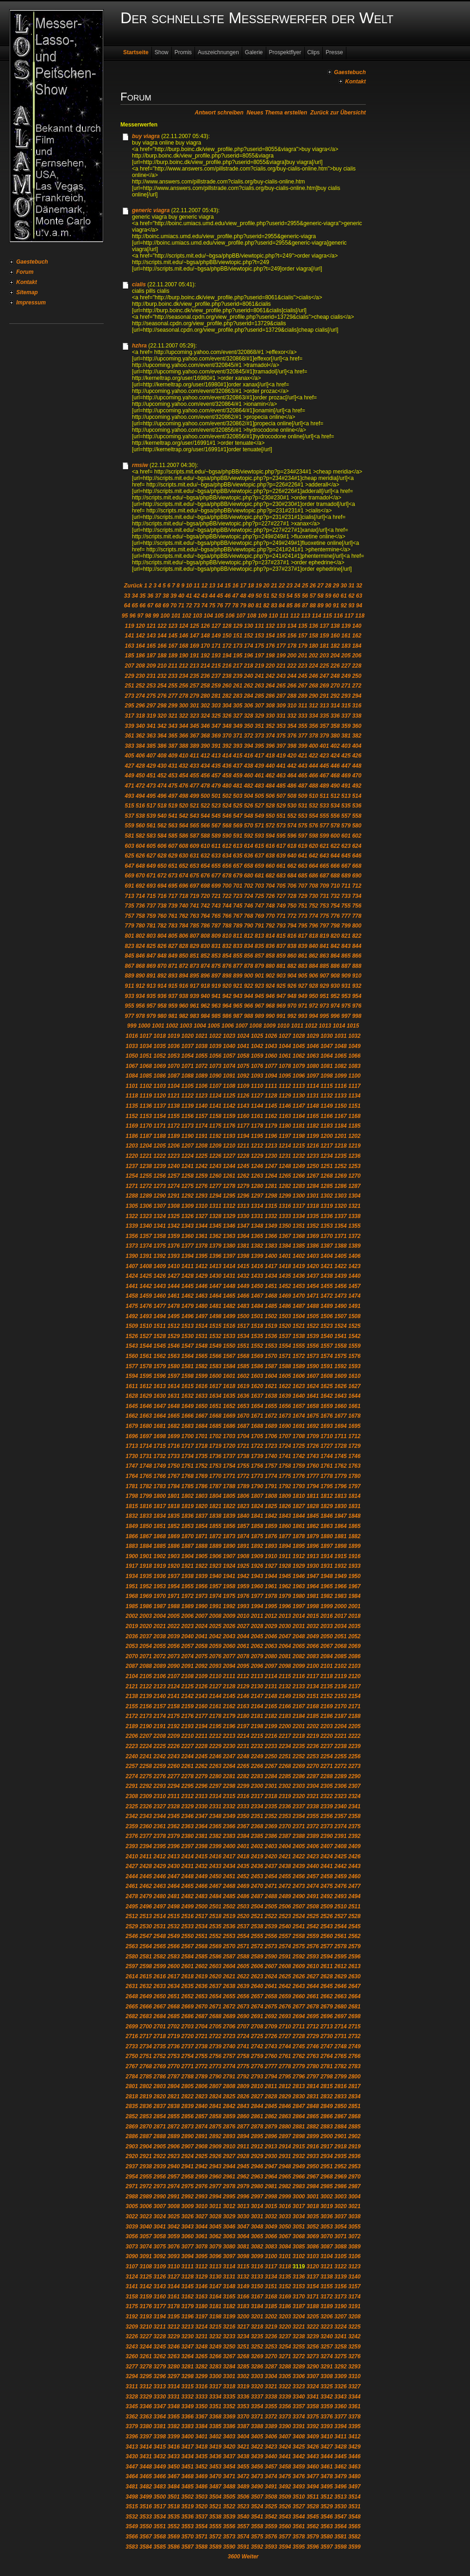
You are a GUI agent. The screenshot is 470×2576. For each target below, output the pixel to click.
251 (129, 685)
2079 (257, 1656)
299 (172, 705)
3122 (340, 2266)
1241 (187, 1166)
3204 (299, 2316)
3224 (340, 2326)
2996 (243, 2196)
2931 (285, 2156)
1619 (243, 1386)
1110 (257, 1086)
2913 (271, 2146)
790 (248, 925)
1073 (215, 1066)
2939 (159, 2166)
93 (351, 605)
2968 (326, 2176)
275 (151, 696)
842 (335, 946)
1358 (159, 1236)
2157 (159, 1706)
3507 (257, 2497)
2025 (215, 1626)
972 (313, 1006)
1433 (257, 1276)
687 (324, 875)
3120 (313, 2266)
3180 (201, 2306)
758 (140, 916)
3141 (131, 2286)
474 (162, 786)
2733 (131, 2046)
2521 (257, 1916)
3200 (243, 2316)
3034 (299, 2216)
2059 (215, 1646)
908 (335, 975)
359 (346, 726)
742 (205, 906)
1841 (257, 1516)
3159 (145, 2296)
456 (205, 775)
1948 (326, 1576)
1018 (159, 1036)
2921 (145, 2156)
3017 (299, 2206)
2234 (285, 1746)
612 (227, 846)
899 (237, 975)
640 (291, 855)
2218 (299, 1736)
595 (281, 836)
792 (270, 925)
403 (346, 746)
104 (208, 615)
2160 (201, 1706)
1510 (145, 1326)
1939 (201, 1576)
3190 (340, 2306)
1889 (215, 1546)
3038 (354, 2216)
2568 (201, 1946)
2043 (229, 1636)
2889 (173, 2136)
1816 (145, 1506)
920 (227, 986)
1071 (187, 1066)
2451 (229, 1876)
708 (313, 886)
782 (162, 925)
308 (270, 705)
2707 (243, 2026)
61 (343, 596)
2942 (201, 2166)
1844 (299, 1516)
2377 (145, 1836)
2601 (187, 1966)
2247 (229, 1756)
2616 (159, 1976)
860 (291, 956)
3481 (131, 2486)
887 (346, 966)
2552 (215, 1936)
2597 (131, 1966)
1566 (215, 1356)
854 (227, 956)
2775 (243, 2066)
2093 (215, 1666)
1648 (173, 1406)
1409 (159, 1266)
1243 (215, 1166)
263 (259, 685)
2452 (243, 1876)
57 (313, 596)
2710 (285, 2026)
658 (248, 866)
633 (216, 855)
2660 (299, 1996)
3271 (285, 2356)
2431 (187, 1866)
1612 (145, 1386)
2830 (299, 2096)
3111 (187, 2266)
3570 (187, 2536)
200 (291, 655)
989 (259, 1016)
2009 (229, 1616)
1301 (313, 1196)
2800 (354, 2076)
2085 (340, 1656)
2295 (187, 1786)
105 (219, 615)
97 (140, 615)
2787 (173, 2076)
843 (346, 946)
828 (183, 946)
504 (248, 796)
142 (140, 635)
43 (204, 596)
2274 (131, 1776)
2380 (187, 1836)
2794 (271, 2076)
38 (166, 596)
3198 (215, 2316)
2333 (243, 1806)
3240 (326, 2336)
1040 (229, 1046)
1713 (131, 1446)
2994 (215, 2196)
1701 (201, 1436)
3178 (173, 2306)
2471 (271, 1886)
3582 (354, 2536)
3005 (131, 2206)
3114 (229, 2266)
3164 (215, 2296)
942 (227, 996)
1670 (243, 1416)
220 (270, 666)
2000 (340, 1606)
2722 (215, 2036)
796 (313, 925)
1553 (271, 1346)
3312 (145, 2386)
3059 (173, 2236)
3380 (145, 2426)
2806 (201, 2086)
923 (259, 986)
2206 (131, 1736)
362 (140, 735)
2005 (173, 1616)
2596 (354, 1956)
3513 (340, 2497)
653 (194, 866)
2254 (326, 1756)
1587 (271, 1366)
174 (248, 646)
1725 (299, 1446)
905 (302, 975)
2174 (159, 1716)
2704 (201, 2026)
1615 (187, 1386)
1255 (145, 1176)
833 (237, 946)
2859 (229, 2116)
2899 (313, 2136)
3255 (299, 2346)
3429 (354, 2446)
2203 (326, 1726)
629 (172, 855)
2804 (173, 2086)
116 (338, 615)
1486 (285, 1306)
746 (248, 906)
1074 (229, 1066)
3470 (215, 2476)
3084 (285, 2246)
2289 (340, 1776)
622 (335, 846)
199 (281, 655)
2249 (257, 1756)
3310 (354, 2376)
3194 (159, 2316)
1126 (243, 1095)
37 (158, 596)
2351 (257, 1816)
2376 (131, 1836)
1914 (326, 1556)
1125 (229, 1095)
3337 (257, 2396)
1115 (326, 1086)
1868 (159, 1536)
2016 (326, 1616)
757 (129, 916)
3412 (354, 2436)
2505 (271, 1906)
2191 (159, 1726)
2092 (201, 1666)
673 (172, 875)
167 (172, 646)
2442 (340, 1866)
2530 (145, 1926)
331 (281, 716)
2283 (257, 1776)
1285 (326, 1186)
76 (220, 605)
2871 (159, 2126)
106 (230, 615)
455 (194, 775)
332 (291, 716)
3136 (299, 2276)
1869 (173, 1536)
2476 (340, 1886)
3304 (271, 2376)
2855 (173, 2116)
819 (324, 936)
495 (151, 796)
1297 (257, 1196)
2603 (215, 1966)
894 (183, 975)
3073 (131, 2246)
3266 (215, 2356)
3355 (271, 2406)
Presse (334, 52)
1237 (131, 1166)
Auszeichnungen (218, 52)
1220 (131, 1156)
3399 (173, 2436)
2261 (187, 1766)
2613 (354, 1966)
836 (270, 946)
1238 (145, 1166)
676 (205, 875)
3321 (271, 2386)
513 (346, 796)
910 (356, 975)
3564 (340, 2526)
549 (259, 816)
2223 (131, 1746)
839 (302, 946)
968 (270, 1006)
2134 (313, 1686)
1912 (299, 1556)
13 (212, 585)
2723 (229, 2036)
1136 (145, 1106)
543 (194, 816)
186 (140, 655)
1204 (145, 1146)
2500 (201, 1906)
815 (281, 936)
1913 (313, 1556)
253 (151, 685)
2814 (313, 2086)
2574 (285, 1946)
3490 (257, 2486)
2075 (201, 1656)
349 (237, 726)
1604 (271, 1376)
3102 (299, 2256)
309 (281, 705)
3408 (299, 2436)
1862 (313, 1526)
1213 (271, 1146)
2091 (187, 1666)
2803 (159, 2086)
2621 (229, 1976)
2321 (313, 1796)
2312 (187, 1796)
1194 (243, 1136)
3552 (173, 2526)
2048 (299, 1636)
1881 (340, 1536)
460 (248, 775)
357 (324, 726)
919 (216, 986)
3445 (340, 2456)
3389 (271, 2426)
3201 (257, 2316)
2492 (326, 1896)
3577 (285, 2536)
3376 (326, 2416)
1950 (354, 1576)
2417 (229, 1856)
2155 (131, 1706)
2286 (299, 1776)
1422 (340, 1266)
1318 (313, 1206)
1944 (271, 1576)
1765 (145, 1476)
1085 (145, 1076)
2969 (340, 2176)
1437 (313, 1276)
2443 (354, 1866)
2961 (229, 2176)
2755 (201, 2056)
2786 (159, 2076)
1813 (340, 1496)
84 (282, 605)
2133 (299, 1686)
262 (248, 685)
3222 (313, 2326)
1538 (299, 1336)
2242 (159, 1756)
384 (140, 746)
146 (183, 635)
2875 (215, 2126)
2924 (187, 2156)
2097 (271, 1666)
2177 (201, 1716)
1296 (243, 1196)
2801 (131, 2086)
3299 (201, 2376)
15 (228, 585)
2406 (313, 1846)
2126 (201, 1686)
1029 (313, 1036)
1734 (187, 1456)
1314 (257, 1206)
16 (235, 585)
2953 (354, 2166)
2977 (215, 2186)
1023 (229, 1036)
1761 (326, 1466)
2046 (271, 1636)
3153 (299, 2286)
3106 (354, 2256)
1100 (354, 1076)
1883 (131, 1546)
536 (356, 805)
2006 (187, 1616)
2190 (145, 1726)
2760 (271, 2056)
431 (172, 766)
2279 (201, 1776)
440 (270, 766)
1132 (326, 1095)
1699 (173, 1436)
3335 (229, 2396)
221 (281, 666)
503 (237, 796)
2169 (326, 1706)
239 (237, 676)
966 (248, 1006)
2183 (285, 1716)
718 (183, 896)
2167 (299, 1706)
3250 (229, 2346)
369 (216, 735)
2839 (187, 2106)
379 (324, 735)
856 (248, 956)
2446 (159, 1876)
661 (281, 866)
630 (183, 855)
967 (259, 1006)
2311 (173, 1796)
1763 (354, 1466)
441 (281, 766)
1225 (201, 1156)
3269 (257, 2356)
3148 (229, 2286)
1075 (243, 1066)
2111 (229, 1676)
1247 (271, 1166)
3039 (131, 2226)
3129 (201, 2276)
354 (291, 726)
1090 (215, 1076)
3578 (299, 2536)
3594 (285, 2547)
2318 (271, 1796)
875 (216, 966)
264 (270, 685)
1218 (340, 1146)
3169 (285, 2296)
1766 (159, 1476)
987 (237, 1016)
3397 (145, 2436)
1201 (340, 1136)
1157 (201, 1116)
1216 (313, 1146)
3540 (243, 2516)
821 (346, 936)
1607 (313, 1376)
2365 (215, 1826)
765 (216, 916)
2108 (187, 1676)
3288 (285, 2366)
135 (302, 626)
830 (205, 946)
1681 (159, 1426)
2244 (187, 1756)
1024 (243, 1036)
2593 (313, 1956)
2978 (229, 2186)
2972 (145, 2186)
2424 (326, 1856)
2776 (257, 2066)
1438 (326, 1276)
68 (158, 605)
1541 (340, 1336)
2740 (229, 2046)
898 (227, 975)
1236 (354, 1156)
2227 (187, 1746)
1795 (326, 1486)
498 (183, 796)
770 (270, 916)
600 (335, 836)
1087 (173, 1076)
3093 (173, 2256)
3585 (159, 2547)
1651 (215, 1406)
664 (313, 866)
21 (274, 585)
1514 (201, 1326)
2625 (285, 1976)
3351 (215, 2406)
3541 (257, 2516)
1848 (354, 1516)
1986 (145, 1606)
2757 (229, 2056)
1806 (243, 1496)
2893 (229, 2136)
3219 (271, 2326)
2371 (299, 1826)
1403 (313, 1256)
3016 (285, 2206)
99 (156, 615)
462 (270, 775)
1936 (159, 1576)
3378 (354, 2416)
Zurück (133, 585)
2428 (145, 1866)
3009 (187, 2206)
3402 (215, 2436)
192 (205, 655)
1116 (340, 1086)
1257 (173, 1176)
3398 (159, 2436)
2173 (145, 1716)
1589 (299, 1366)
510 (313, 796)
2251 (285, 1756)
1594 (131, 1376)
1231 (285, 1156)
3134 (271, 2276)
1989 (187, 1606)
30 (343, 585)
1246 (257, 1166)
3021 (354, 2206)
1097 (313, 1076)
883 (302, 966)
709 (324, 886)
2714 (340, 2026)
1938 (187, 1576)
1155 (173, 1116)
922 (248, 986)
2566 (173, 1946)
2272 (340, 1766)
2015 (313, 1616)
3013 (243, 2206)
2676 (285, 2006)
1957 (215, 1586)
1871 (201, 1536)
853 (216, 956)
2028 (257, 1626)
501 (216, 796)
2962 (243, 2176)
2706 (229, 2026)
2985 (326, 2186)
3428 (340, 2446)
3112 (201, 2266)
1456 (340, 1286)
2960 (215, 2176)
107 (240, 615)
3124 (131, 2276)
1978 (271, 1596)
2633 (159, 1986)
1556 (313, 1346)
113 (305, 615)
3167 (257, 2296)
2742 (257, 2046)
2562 (354, 1936)
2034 (340, 1626)
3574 (243, 2536)
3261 (145, 2356)
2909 (215, 2146)
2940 (173, 2166)
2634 (173, 1986)
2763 (313, 2056)
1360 (187, 1236)
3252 (257, 2346)
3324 (313, 2386)
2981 (271, 2186)
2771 (187, 2066)
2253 (313, 1756)
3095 (201, 2256)
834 (248, 946)
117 (349, 615)
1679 (131, 1426)
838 (291, 946)
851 (194, 956)
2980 (257, 2186)
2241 (145, 1756)
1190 (187, 1136)
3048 (257, 2226)
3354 (257, 2406)
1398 (243, 1256)
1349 (271, 1226)
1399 (257, 1256)
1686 (229, 1426)
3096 (215, 2256)
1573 (313, 1356)
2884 (340, 2126)
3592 (257, 2547)
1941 (229, 1576)
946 (270, 996)
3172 (326, 2296)
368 (205, 735)
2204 (340, 1726)
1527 (145, 1336)
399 (302, 746)
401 (324, 746)
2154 (354, 1696)
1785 (187, 1486)
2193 (187, 1726)
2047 (285, 1636)
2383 (229, 1836)
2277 (173, 1776)
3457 (271, 2466)
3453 (215, 2466)
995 (324, 1016)
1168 (354, 1116)
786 (205, 925)
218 (248, 666)
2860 (243, 2116)
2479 (145, 1896)
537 (129, 816)
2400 (229, 1846)
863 (324, 956)
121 (151, 626)
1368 (299, 1236)
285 (259, 696)
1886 (173, 1546)
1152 (131, 1116)
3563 (326, 2526)
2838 (173, 2106)
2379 (173, 1836)
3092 (159, 2256)
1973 (201, 1596)
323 (194, 716)
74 (204, 605)
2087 (131, 1666)
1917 (131, 1566)
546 (227, 816)
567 (216, 825)
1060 (271, 1056)
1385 (299, 1246)
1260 (215, 1176)
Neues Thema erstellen (277, 112)
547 (237, 816)
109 (262, 615)
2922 (159, 2156)
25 (305, 585)
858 (270, 956)
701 (237, 886)
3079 (215, 2246)
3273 (313, 2356)
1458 (131, 1296)
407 (151, 755)
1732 (159, 1456)
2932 (299, 2156)
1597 (173, 1376)
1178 (257, 1126)
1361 (201, 1236)
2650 (159, 1996)
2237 (326, 1746)
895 (194, 975)
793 (281, 925)
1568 (243, 1356)
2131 (271, 1686)
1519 (271, 1326)
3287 (271, 2366)
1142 (229, 1106)
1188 (159, 1136)
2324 (354, 1796)
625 (129, 855)
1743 (313, 1456)
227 (346, 666)
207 (129, 666)
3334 (215, 2396)
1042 (257, 1046)
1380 (229, 1246)
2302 (285, 1786)
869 (151, 966)
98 (148, 615)
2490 (299, 1896)
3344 (354, 2396)
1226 (215, 1156)
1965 (326, 1586)
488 (313, 786)
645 (346, 855)
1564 (187, 1356)
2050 (326, 1636)
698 (205, 886)
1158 (215, 1116)
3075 (159, 2246)
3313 (159, 2386)
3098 (243, 2256)
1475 (131, 1306)
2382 (215, 1836)
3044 (201, 2226)
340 (140, 726)
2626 (299, 1976)
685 (302, 875)
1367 (285, 1236)
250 (356, 676)
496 (162, 796)
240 (248, 676)
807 (194, 936)
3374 (299, 2416)
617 (281, 846)
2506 (285, 1906)
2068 (340, 1646)
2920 (131, 2156)
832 (227, 946)
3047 (243, 2226)
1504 (299, 1316)
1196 (271, 1136)
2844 (257, 2106)
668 (356, 866)
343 (172, 726)
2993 (201, 2196)
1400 (271, 1256)
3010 (201, 2206)
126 (205, 626)
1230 (271, 1156)
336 (335, 716)
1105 (187, 1086)
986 (227, 1016)
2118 (326, 1676)
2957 (173, 2176)
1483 (243, 1306)
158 (313, 635)
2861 (257, 2116)
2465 (187, 1886)
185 (129, 655)
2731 (340, 2036)
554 (313, 816)
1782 (145, 1486)
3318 (229, 2386)
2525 (313, 1916)
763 (194, 916)
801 (129, 936)
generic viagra (150, 210)
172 (227, 646)
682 (270, 875)
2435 (243, 1866)
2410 (131, 1856)
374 (270, 735)
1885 (159, 1546)
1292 (187, 1196)
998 (356, 1016)
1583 (215, 1366)
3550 (145, 2526)
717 (172, 896)
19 (259, 585)
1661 (354, 1406)
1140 (201, 1106)
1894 (285, 1546)
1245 (243, 1166)
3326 (340, 2386)
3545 (313, 2516)
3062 (215, 2236)
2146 (243, 1696)
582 (140, 836)
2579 (354, 1946)
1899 (354, 1546)
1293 (201, 1196)
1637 (257, 1396)
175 (259, 646)
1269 (340, 1176)
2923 (173, 2156)
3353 (243, 2406)
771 (281, 916)
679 (237, 875)
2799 (340, 2076)
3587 (187, 2547)
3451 (187, 2466)
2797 (313, 2076)
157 (302, 635)
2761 (285, 2056)
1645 (131, 1406)
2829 (285, 2096)
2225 (159, 1746)
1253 (354, 1166)
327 (237, 716)
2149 (285, 1696)
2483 (201, 1896)
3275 (340, 2356)
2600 (173, 1966)
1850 (145, 1526)
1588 (285, 1366)
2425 (340, 1856)
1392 (159, 1256)
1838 (215, 1516)
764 (205, 916)
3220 (285, 2326)
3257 (326, 2346)
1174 (201, 1126)
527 (259, 805)
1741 (285, 1456)
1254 (131, 1176)
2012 (271, 1616)
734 (356, 896)
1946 (299, 1576)
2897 (285, 2136)
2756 (215, 2056)
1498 (215, 1316)
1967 (354, 1586)
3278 (145, 2366)
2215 (257, 1736)
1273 (159, 1186)
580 (356, 825)
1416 (257, 1266)
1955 (187, 1586)
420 (291, 755)
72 (189, 605)
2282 (243, 1776)
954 (356, 996)
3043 (187, 2226)
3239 (313, 2336)
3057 (145, 2236)
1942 (243, 1576)
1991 (215, 1606)
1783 (159, 1486)
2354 (299, 1816)
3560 (285, 2526)
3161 (173, 2296)
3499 (145, 2497)
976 (356, 1006)
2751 (145, 2056)
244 (291, 676)
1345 (215, 1226)
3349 (187, 2406)
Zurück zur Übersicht (338, 112)
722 (227, 896)
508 (291, 796)
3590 (229, 2547)
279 (194, 696)
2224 (145, 1746)
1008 (255, 1026)
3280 (173, 2366)
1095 (285, 1076)
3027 (201, 2216)
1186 (131, 1136)
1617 (215, 1386)
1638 (271, 1396)
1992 (229, 1606)
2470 (257, 1886)
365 (172, 735)
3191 (354, 2306)
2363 (187, 1826)
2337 (299, 1806)
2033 (326, 1626)
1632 (187, 1396)
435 (216, 766)
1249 (299, 1166)
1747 (131, 1466)
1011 (297, 1026)
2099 (299, 1666)
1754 (229, 1466)
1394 (187, 1256)
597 (302, 836)
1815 (131, 1506)
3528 (313, 2506)
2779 (299, 2066)
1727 (326, 1446)
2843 (243, 2106)
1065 (340, 1056)
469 (346, 775)
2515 (173, 1916)
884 (313, 966)
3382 (173, 2426)
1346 (229, 1226)
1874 (243, 1536)
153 (259, 635)
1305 (131, 1206)
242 (270, 676)
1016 (131, 1036)
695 (172, 886)
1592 (340, 1366)
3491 (271, 2486)
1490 (340, 1306)
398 (291, 746)
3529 (326, 2506)
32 (359, 585)
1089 (201, 1076)
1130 (299, 1095)
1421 (326, 1266)
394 (248, 746)
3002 (326, 2196)
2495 (131, 1906)
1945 (285, 1576)
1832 (131, 1516)
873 (194, 966)
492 (356, 786)
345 (194, 726)
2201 (299, 1726)
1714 (145, 1446)
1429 (201, 1276)
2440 (313, 1866)
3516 (145, 2506)
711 (346, 886)
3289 (299, 2366)
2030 (285, 1626)
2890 (187, 2136)
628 (162, 855)
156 (291, 635)
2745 (299, 2046)
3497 (354, 2486)
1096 (299, 1076)
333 (302, 716)
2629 (340, 1976)
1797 (354, 1486)
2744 (285, 2046)
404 (356, 746)
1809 (285, 1496)
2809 (243, 2086)
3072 (354, 2236)
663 (302, 866)
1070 (173, 1066)
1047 (326, 1046)
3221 (299, 2326)
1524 (340, 1326)
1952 (145, 1586)
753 (324, 906)
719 (194, 896)
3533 (145, 2516)
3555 (215, 2526)
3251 (243, 2346)
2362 (173, 1826)
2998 (271, 2196)
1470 (299, 1296)
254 (162, 685)
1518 (257, 1326)
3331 (173, 2396)
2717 (145, 2036)
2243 (173, 1756)
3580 (326, 2536)
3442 (299, 2456)
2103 (354, 1666)
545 (216, 816)
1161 (257, 1116)
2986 (340, 2186)
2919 (354, 2146)
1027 (285, 1036)
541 (172, 816)
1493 (145, 1316)
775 (324, 916)
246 (313, 676)
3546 (326, 2516)
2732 (354, 2036)
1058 (243, 1056)
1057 (229, 1056)
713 (129, 896)
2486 (243, 1896)
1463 (201, 1296)
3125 (145, 2276)
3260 (131, 2356)
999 (132, 1026)
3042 (173, 2226)
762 (183, 916)
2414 (187, 1856)
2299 (243, 1786)
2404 (285, 1846)
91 (336, 605)
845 (129, 956)
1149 (326, 1106)
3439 (257, 2456)
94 (359, 605)
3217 (243, 2326)
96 (133, 615)
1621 (271, 1386)
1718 (201, 1446)
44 (212, 596)
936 (162, 996)
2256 (354, 1756)
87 (305, 605)
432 (183, 766)
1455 (326, 1286)
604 (140, 846)
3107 (131, 2266)
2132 (285, 1686)
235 (194, 676)
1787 (215, 1486)
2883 (326, 2126)
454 (183, 775)
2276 (159, 1776)
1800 (159, 1496)
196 (248, 655)
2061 (243, 1646)
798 (335, 925)
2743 (271, 2046)
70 (173, 605)
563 (172, 825)
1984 (354, 1596)
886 (335, 966)
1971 (173, 1596)
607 (172, 846)
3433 (173, 2456)
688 (335, 875)
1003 (186, 1026)
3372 (271, 2416)
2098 (285, 1666)
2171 (354, 1706)
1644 (354, 1396)
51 (266, 596)
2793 (257, 2076)
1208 (201, 1146)
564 (183, 825)
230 (140, 676)
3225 (354, 2326)
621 (324, 846)
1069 (159, 1066)
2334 (257, 1806)
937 (172, 996)
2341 (354, 1806)
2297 (215, 1786)
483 (259, 786)
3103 (313, 2256)
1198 (299, 1136)
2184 (299, 1716)
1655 (271, 1406)
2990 (159, 2196)
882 (291, 966)
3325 (326, 2386)
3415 (159, 2446)
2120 (354, 1676)
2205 (354, 1726)
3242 (354, 2336)
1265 (285, 1176)
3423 (271, 2446)
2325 (131, 1806)
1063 (313, 1056)
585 (172, 836)
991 (281, 1016)
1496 (187, 1316)
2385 (257, 1836)
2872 (173, 2126)
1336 (326, 1216)
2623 (257, 1976)
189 (172, 655)
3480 (354, 2476)
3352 (229, 2406)
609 (194, 846)
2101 (326, 1666)
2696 (326, 2016)
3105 (340, 2256)
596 (291, 836)
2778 (285, 2066)
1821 (215, 1506)
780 (140, 925)
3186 (285, 2306)
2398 (201, 1846)
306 (248, 705)
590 (227, 836)
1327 (201, 1216)
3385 (215, 2426)
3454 (229, 2466)
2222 (354, 1736)
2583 (173, 1956)
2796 (299, 2076)
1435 (285, 1276)
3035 (313, 2216)
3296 (159, 2376)
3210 (145, 2326)
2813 (299, 2086)
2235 (299, 1746)
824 (140, 946)
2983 (299, 2186)
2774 (229, 2066)
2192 (173, 1726)
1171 (159, 1126)
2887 (145, 2136)
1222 (159, 1156)
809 (216, 936)
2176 (187, 1716)
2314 (215, 1796)
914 (162, 986)
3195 (173, 2316)
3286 (257, 2366)
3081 (243, 2246)
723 (237, 896)
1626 (340, 1386)
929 (324, 986)
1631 (173, 1396)
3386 (229, 2426)
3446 (354, 2456)
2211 (201, 1736)
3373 (285, 2416)
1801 (173, 1496)
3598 (340, 2547)
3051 (299, 2226)
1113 (299, 1086)
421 (302, 755)
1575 (340, 1356)
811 (237, 936)
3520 (201, 2506)
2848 (313, 2106)
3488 (229, 2486)
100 (164, 615)
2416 (215, 1856)
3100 (271, 2256)
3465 (145, 2476)
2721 (201, 2036)
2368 (257, 1826)
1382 (257, 1246)
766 (227, 916)
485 (281, 786)
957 (151, 1006)
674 (183, 875)
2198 (257, 1726)
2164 (257, 1706)
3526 (285, 2506)
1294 (215, 1196)
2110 (215, 1676)
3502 (187, 2497)
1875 (257, 1536)
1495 (173, 1316)
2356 (326, 1816)
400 (313, 746)
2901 (340, 2136)
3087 (326, 2246)
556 (335, 816)
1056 (215, 1056)
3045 (215, 2226)
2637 (215, 1986)
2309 (145, 1796)
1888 (201, 1546)
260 (227, 685)
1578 (145, 1366)
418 (270, 755)
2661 (313, 1996)
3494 (313, 2486)
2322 (326, 1796)
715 (151, 896)
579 (346, 825)
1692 (313, 1426)
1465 (229, 1296)
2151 (313, 1696)
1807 (257, 1496)
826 (162, 946)
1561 (145, 1356)
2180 (243, 1716)
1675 (313, 1416)
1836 (187, 1516)
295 (129, 705)
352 (270, 726)
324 (205, 716)
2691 (257, 2016)
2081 (285, 1656)
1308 (173, 1206)
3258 (340, 2346)
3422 (257, 2446)
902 (270, 975)
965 (237, 1006)
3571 (201, 2536)
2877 (243, 2126)
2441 (326, 1866)
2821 (173, 2096)
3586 (173, 2547)
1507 (340, 1316)
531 (302, 805)
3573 (229, 2536)
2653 (201, 1996)
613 (237, 846)
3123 (354, 2266)
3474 (271, 2476)
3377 (340, 2416)
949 (302, 996)
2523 (285, 1916)
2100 (313, 1666)
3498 (131, 2497)
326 (227, 716)
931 (346, 986)
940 (205, 996)
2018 (354, 1616)
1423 (354, 1266)
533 (324, 805)
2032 (313, 1626)
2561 (340, 1936)
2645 (326, 1986)
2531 (159, 1926)
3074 (145, 2246)
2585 (201, 1956)
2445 (145, 1876)
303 (216, 705)
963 (216, 1006)
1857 (243, 1526)
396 (270, 746)
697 (194, 886)
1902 (159, 1556)
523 (216, 805)
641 (302, 855)
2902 (354, 2136)
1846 (326, 1516)
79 (243, 605)
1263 (257, 1176)
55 (297, 596)
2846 (285, 2106)
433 (194, 766)
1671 (257, 1416)
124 (183, 626)
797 (324, 925)
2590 (271, 1956)
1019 (173, 1036)
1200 (326, 1136)
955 (129, 1006)
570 (248, 825)
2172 (131, 1716)
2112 (243, 1676)
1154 (159, 1116)
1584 (229, 1366)
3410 (326, 2436)
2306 (340, 1786)
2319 (285, 1796)
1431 (229, 1276)
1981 (313, 1596)
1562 (159, 1356)
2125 (187, 1686)
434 (205, 766)
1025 (257, 1036)
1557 (326, 1346)
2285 (285, 1776)
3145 (187, 2286)
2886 (131, 2136)
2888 (159, 2136)
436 (227, 766)
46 (228, 596)
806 (183, 936)
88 (313, 605)
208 (140, 666)
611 (216, 846)
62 (351, 596)
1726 (313, 1446)
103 (197, 615)
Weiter (250, 2556)
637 (259, 855)
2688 (215, 2016)
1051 (145, 1056)
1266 (299, 1176)
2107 (173, 1676)
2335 (271, 1806)
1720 (229, 1446)
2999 (285, 2196)
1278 (229, 1186)
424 (335, 755)
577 (324, 825)
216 (227, 666)
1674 (299, 1416)
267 (302, 685)
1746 (354, 1456)
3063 (229, 2236)
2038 (159, 1636)
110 (273, 615)
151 (237, 635)
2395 (159, 1846)
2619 (201, 1976)
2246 (215, 1756)
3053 (326, 2226)
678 (227, 875)
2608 (285, 1966)
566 (205, 825)
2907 (187, 2146)
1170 (145, 1126)
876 (227, 966)
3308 (326, 2376)
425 (346, 755)
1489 (326, 1306)
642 (313, 855)
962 (205, 1006)
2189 (131, 1726)
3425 (299, 2446)
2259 (159, 1766)
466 (313, 775)
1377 (187, 1246)
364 (162, 735)
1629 (145, 1396)
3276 (354, 2356)
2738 (201, 2046)
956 (140, 1006)
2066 (313, 1646)
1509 (131, 1326)
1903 (173, 1556)
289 (302, 696)
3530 (340, 2506)
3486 (201, 2486)
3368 (215, 2416)
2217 (285, 1736)
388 (183, 746)
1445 (187, 1286)
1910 (271, 1556)
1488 (313, 1306)
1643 (340, 1396)
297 (151, 705)
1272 (145, 1186)
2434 (229, 1866)
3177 (159, 2306)
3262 (159, 2356)
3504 (215, 2497)
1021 (201, 1036)
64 (127, 605)
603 (129, 846)
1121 (173, 1095)
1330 (243, 1216)
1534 (243, 1336)
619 (302, 846)
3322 (285, 2386)
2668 (173, 2006)
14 (220, 585)
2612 (340, 1966)
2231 (243, 1746)
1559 (354, 1346)
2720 (187, 2036)
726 (270, 896)
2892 (215, 2136)
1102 (145, 1086)
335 (324, 716)
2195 (215, 1726)
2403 (271, 1846)
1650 (201, 1406)
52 (274, 596)
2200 (285, 1726)
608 (183, 846)
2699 (131, 2026)
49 (251, 596)
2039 (173, 1636)
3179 (187, 2306)
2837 (159, 2106)
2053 (131, 1646)
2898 (299, 2136)
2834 (354, 2096)
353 (281, 726)
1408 (145, 1266)
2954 (131, 2176)
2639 (243, 1986)
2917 (326, 2146)
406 (140, 755)
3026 (187, 2216)
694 (162, 886)
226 (335, 666)
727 (281, 896)
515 (129, 805)
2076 (215, 1656)
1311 (215, 1206)
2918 (340, 2146)
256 (183, 685)
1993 (243, 1606)
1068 (145, 1066)
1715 (159, 1446)
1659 (326, 1406)
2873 (187, 2126)
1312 (229, 1206)
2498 (173, 1906)
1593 (354, 1366)
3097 (229, 2256)
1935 (145, 1576)
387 (172, 746)
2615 (145, 1976)
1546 (173, 1346)
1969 (145, 1596)
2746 (313, 2046)
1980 (299, 1596)
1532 (215, 1336)
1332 (271, 1216)
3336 (243, 2396)
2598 (145, 1966)
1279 (243, 1186)
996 (335, 1016)
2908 (201, 2146)
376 (291, 735)
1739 (257, 1456)
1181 (299, 1126)
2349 (229, 1816)
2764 (326, 2056)
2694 (299, 2016)
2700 (145, 2026)
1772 (243, 1476)
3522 (229, 2506)
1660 (340, 1406)
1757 (271, 1466)
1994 (257, 1606)
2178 (215, 1716)
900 (248, 975)
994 (313, 1016)
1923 (215, 1566)
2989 (145, 2196)
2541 (299, 1926)
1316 (285, 1206)
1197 (285, 1136)
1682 (173, 1426)
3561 (299, 2526)
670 (140, 875)
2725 (257, 2036)
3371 (257, 2416)
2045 (257, 1636)
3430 (131, 2456)
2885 (354, 2126)
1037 (187, 1046)
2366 (229, 1826)
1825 (271, 1506)
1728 (340, 1446)
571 (259, 825)
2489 (285, 1896)
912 (140, 986)
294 (356, 696)
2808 (229, 2086)
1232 (299, 1156)
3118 (285, 2266)
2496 (145, 1906)
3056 (131, 2236)
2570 (229, 1946)
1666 (187, 1416)
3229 (173, 2336)
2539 (271, 1926)
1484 (257, 1306)
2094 (229, 1666)
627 (151, 855)
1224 (187, 1156)
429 (151, 766)
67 (150, 605)
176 (270, 646)
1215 (299, 1146)
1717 (187, 1446)
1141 (215, 1106)
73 (197, 605)
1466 (243, 1296)
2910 (229, 2146)
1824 (257, 1506)
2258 (145, 1766)
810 (227, 936)
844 (356, 946)
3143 (159, 2286)
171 (216, 646)
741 (194, 906)
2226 (173, 1746)
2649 (145, 1996)
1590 (313, 1366)
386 (162, 746)
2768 (145, 2066)
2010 (243, 1616)
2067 (326, 1646)
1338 (354, 1216)
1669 (229, 1416)
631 (194, 855)
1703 (229, 1436)
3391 (299, 2426)
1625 (326, 1386)
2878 (257, 2126)
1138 (173, 1106)
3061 (201, 2236)
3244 (145, 2346)
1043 (271, 1046)
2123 (159, 1686)
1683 (187, 1426)
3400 (187, 2436)
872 (183, 966)
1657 (299, 1406)
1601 (229, 1376)
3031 (257, 2216)
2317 (257, 1796)
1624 (313, 1386)
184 (356, 646)
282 (227, 696)
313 (324, 705)
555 (324, 816)
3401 (201, 2436)
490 (335, 786)
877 (237, 966)
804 (162, 936)
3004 (354, 2196)
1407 (131, 1266)
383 (129, 746)
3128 (187, 2276)
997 (346, 1016)
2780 (313, 2066)
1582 (201, 1366)
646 (356, 855)
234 (183, 676)
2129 (243, 1686)
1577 (131, 1366)
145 (172, 635)
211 (172, 666)
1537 (285, 1336)
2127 (215, 1686)
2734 (145, 2046)
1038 (201, 1046)
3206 (326, 2316)
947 (281, 996)
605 (151, 846)
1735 (201, 1456)
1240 (173, 1166)
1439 (340, 1276)
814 (270, 936)
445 (324, 766)
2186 (326, 1716)
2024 (201, 1626)
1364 (243, 1236)
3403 (229, 2436)
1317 (299, 1206)
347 (216, 726)
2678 (313, 2006)
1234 (326, 1156)
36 (150, 596)
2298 (229, 1786)
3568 (159, 2536)
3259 (354, 2346)
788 (227, 925)
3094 (187, 2256)
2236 (313, 1746)
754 (335, 906)
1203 (131, 1146)
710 (335, 886)
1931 (326, 1566)
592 (248, 836)
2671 (215, 2006)
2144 (215, 1696)
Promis (183, 52)
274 (140, 696)
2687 (201, 2016)
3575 (257, 2536)
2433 (215, 1866)
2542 (313, 1926)
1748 (145, 1466)
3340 (299, 2396)
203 (324, 655)
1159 (229, 1116)
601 (346, 836)
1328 (215, 1216)
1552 (257, 1346)
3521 (215, 2506)
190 (183, 655)
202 (313, 655)
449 (129, 775)
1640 (299, 1396)
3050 (285, 2226)
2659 (285, 1996)
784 (183, 925)
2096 (257, 1666)
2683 (145, 2016)
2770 (173, 2066)
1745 (340, 1456)
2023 (187, 1626)
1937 (173, 1576)
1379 (215, 1246)
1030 (326, 1036)
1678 (354, 1416)
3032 (271, 2216)
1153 (145, 1116)
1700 (187, 1436)
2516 (187, 1916)
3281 (187, 2366)
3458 (285, 2466)
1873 (229, 1536)
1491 (354, 1306)
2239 (354, 1746)
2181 (257, 1716)
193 (216, 655)
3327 (354, 2386)
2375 (354, 1826)
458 (227, 775)
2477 (354, 1886)
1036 (173, 1046)
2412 (159, 1856)
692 (140, 886)
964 (227, 1006)
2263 (215, 1766)
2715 (354, 2026)
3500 (159, 2497)
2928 (243, 2156)
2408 (340, 1846)
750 (291, 906)
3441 (285, 2456)
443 (302, 766)
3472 (243, 2476)
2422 (299, 1856)
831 (216, 946)
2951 (326, 2166)
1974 (215, 1596)
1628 (131, 1396)
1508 (354, 1316)
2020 (145, 1626)
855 (237, 956)
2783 (354, 2066)
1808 (271, 1496)
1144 (257, 1106)
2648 (131, 1996)
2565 (159, 1946)
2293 (159, 1786)
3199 (229, 2316)
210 (162, 666)
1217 (326, 1146)
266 (291, 685)
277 (172, 696)
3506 (243, 2497)
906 (313, 975)
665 (324, 866)
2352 (271, 1816)
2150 (299, 1696)
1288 (131, 1196)
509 (302, 796)
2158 (173, 1706)
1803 (201, 1496)
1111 (271, 1086)
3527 (299, 2506)
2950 (313, 2166)
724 (248, 896)
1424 (131, 1276)
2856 (187, 2116)
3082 (257, 2246)
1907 (229, 1556)
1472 (326, 1296)
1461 (173, 1296)
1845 (313, 1516)
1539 (313, 1336)
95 (125, 615)
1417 (271, 1266)
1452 (285, 1286)
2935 (340, 2156)
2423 (313, 1856)
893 (172, 975)
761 (172, 916)
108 (251, 615)
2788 (187, 2076)
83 (274, 605)
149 (216, 635)
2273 (354, 1766)
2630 (354, 1976)
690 (356, 875)
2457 (313, 1876)
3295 (145, 2376)
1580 (173, 1366)
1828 (313, 1506)
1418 (285, 1266)
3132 (243, 2276)
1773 (257, 1476)
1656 (285, 1406)
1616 (201, 1386)
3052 (313, 2226)
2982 (285, 2186)
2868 (354, 2116)
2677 (299, 2006)
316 (356, 705)
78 (235, 605)
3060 (187, 2236)
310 (291, 705)
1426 (159, 1276)
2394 (145, 1846)
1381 (243, 1246)
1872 (215, 1536)
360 (356, 726)
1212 (257, 1146)
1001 (158, 1026)
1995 (271, 1606)
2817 (354, 2086)
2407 (326, 1846)
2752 (159, 2056)
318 (140, 716)
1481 (215, 1306)
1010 (283, 1026)
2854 (159, 2116)
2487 (257, 1896)
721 (216, 896)
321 (172, 716)
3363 (145, 2416)
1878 (299, 1536)
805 (172, 936)
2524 (299, 1916)
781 (151, 925)
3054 (340, 2226)
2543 (326, 1926)
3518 (173, 2506)
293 (346, 696)
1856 (229, 1526)
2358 (354, 1816)
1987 (159, 1606)
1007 (241, 1026)
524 (227, 805)
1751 (187, 1466)
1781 (131, 1486)
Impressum (31, 302)
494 (140, 796)
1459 (145, 1296)
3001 (313, 2196)
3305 (285, 2376)
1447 (215, 1286)
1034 (145, 1046)
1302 (326, 1196)
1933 (354, 1566)
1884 (145, 1546)
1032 (354, 1036)
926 (291, 986)
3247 (187, 2346)
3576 (271, 2536)
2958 (187, 2176)
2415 (201, 1856)
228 (356, 666)
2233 (271, 1746)
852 (205, 956)
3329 (145, 2396)
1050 (131, 1056)
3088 (340, 2246)
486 (291, 786)
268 (313, 685)
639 (281, 855)
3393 (326, 2426)
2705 (215, 2026)
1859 (271, 1526)
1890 (229, 1546)
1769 (201, 1476)
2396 (173, 1846)
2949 (299, 2166)
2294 (173, 1786)
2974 (173, 2186)
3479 (340, 2476)
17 (243, 585)
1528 (159, 1336)
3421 (243, 2446)
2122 (145, 1686)
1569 (257, 1356)
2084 (326, 1656)
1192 (215, 1136)
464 (291, 775)
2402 (257, 1846)
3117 (271, 2266)
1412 (201, 1266)
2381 (201, 1836)
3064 (243, 2236)
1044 (285, 1046)
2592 (299, 1956)
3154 (313, 2286)
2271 (326, 1766)
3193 (145, 2316)
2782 (340, 2066)
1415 (243, 1266)
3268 (243, 2356)
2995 (229, 2196)
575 (302, 825)
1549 (215, 1346)
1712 (354, 1436)
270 (335, 685)
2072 (159, 1656)
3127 (173, 2276)
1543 (131, 1346)
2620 (215, 1976)
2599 (159, 1966)
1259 (201, 1176)
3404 (243, 2436)
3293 (354, 2366)
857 (259, 956)
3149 (243, 2286)
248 (335, 676)
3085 (299, 2246)
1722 (257, 1446)
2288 (326, 1776)
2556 (271, 1936)
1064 (326, 1056)
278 (183, 696)
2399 (215, 1846)
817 (302, 936)
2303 (299, 1786)
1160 (243, 1116)
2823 (201, 2096)
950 (313, 996)
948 (291, 996)
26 (313, 585)
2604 (229, 1966)
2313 (201, 1796)
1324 (159, 1216)
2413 (173, 1856)
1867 (145, 1536)
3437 (229, 2456)
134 (291, 626)
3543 (285, 2516)
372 (248, 735)
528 (270, 805)
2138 (131, 1696)
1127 (257, 1095)
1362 (215, 1236)
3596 (313, 2547)
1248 (285, 1166)
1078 (285, 1066)
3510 (299, 2497)
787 (216, 925)
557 (346, 816)
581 (129, 836)
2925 (201, 2156)
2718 (159, 2036)
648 (140, 866)
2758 (243, 2056)
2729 (313, 2036)
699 (216, 886)
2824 (215, 2096)
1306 (145, 1206)
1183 (326, 1126)
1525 (354, 1326)
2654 (215, 1996)
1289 (145, 1196)
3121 (326, 2266)
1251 (326, 1166)
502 (227, 796)
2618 (187, 1976)
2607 (271, 1966)
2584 (187, 1956)
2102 (340, 1666)
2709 (271, 2026)
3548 (354, 2516)
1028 (299, 1036)
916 (183, 986)
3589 (215, 2547)
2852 (131, 2116)
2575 (299, 1946)
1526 (131, 1336)
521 (194, 805)
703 (259, 886)
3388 (257, 2426)
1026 (271, 1036)
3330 (159, 2396)
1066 (354, 1056)
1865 (354, 1526)
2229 (215, 1746)
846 (140, 956)
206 (356, 655)
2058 (201, 1646)
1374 (145, 1246)
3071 (340, 2236)
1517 (243, 1326)
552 (291, 816)
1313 (243, 1206)
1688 (257, 1426)
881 (281, 966)
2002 (131, 1616)
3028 (215, 2216)
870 (162, 966)
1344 (201, 1226)
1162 (271, 1116)
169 (194, 646)
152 (248, 635)
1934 (131, 1576)
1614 (173, 1386)
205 (346, 655)
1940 (215, 1576)
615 (259, 846)
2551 (201, 1936)
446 (335, 766)
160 (335, 635)
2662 (326, 1996)
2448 (187, 1876)
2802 (145, 2086)
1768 (187, 1476)
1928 (285, 1566)
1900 (131, 1556)
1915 (340, 1556)
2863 (285, 2116)
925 (281, 986)
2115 (285, 1676)
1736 (215, 1456)
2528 (354, 1916)
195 (237, 655)
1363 (229, 1236)
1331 (257, 1216)
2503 (243, 1906)
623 (346, 846)
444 (313, 766)
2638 (229, 1986)
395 (259, 746)
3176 (145, 2306)
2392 (354, 1836)
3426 (313, 2446)
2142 (187, 1696)
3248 (201, 2346)
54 (290, 596)
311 (302, 705)
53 (282, 596)
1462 (187, 1296)
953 (346, 996)
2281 (229, 1776)
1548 (201, 1346)
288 (291, 696)
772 (291, 916)
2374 (340, 1826)
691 (129, 886)
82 (266, 605)
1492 (131, 1316)
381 (346, 735)
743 (216, 906)
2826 (243, 2096)
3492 (285, 2486)
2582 (159, 1956)
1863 (326, 1526)
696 (183, 886)
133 (281, 626)
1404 (326, 1256)
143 (151, 635)
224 (313, 666)
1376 (173, 1246)
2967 (313, 2176)
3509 (285, 2497)
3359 (326, 2406)
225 (324, 666)
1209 (215, 1146)
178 (291, 646)
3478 (326, 2476)
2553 (229, 1936)
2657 (257, 1996)
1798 (131, 1496)
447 (346, 766)
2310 (159, 1796)
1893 (271, 1546)
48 (243, 596)
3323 (299, 2386)
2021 (159, 1626)
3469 (201, 2476)
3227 (145, 2336)
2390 (326, 1836)
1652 (229, 1406)
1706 (271, 1436)
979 (151, 1016)
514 (356, 796)
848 (162, 956)
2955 (145, 2176)
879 (259, 966)
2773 (215, 2066)
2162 (229, 1706)
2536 (229, 1926)
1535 (257, 1336)
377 (302, 735)
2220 (326, 1736)
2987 (354, 2186)
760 (162, 916)
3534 (159, 2516)
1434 (271, 1276)
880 (270, 966)
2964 (271, 2176)
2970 (354, 2176)
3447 (131, 2466)
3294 (131, 2376)
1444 (173, 1286)
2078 (243, 1656)
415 (237, 755)
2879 (271, 2126)
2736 (173, 2046)
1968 (131, 1596)
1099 (340, 1076)
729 (302, 896)
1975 (229, 1596)
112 (295, 615)
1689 (271, 1426)
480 (227, 786)
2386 (271, 1836)
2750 (131, 2056)
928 (313, 986)
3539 (229, 2516)
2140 (159, 1696)
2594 (326, 1956)
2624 (271, 1976)
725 (259, 896)
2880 (285, 2126)
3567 (145, 2536)
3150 (257, 2286)
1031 (340, 1036)
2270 (313, 1766)
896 (205, 975)
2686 (187, 2016)
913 (151, 986)
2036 (131, 1636)
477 (194, 786)
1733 (173, 1456)
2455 (285, 1876)
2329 (187, 1806)
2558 (299, 1936)
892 (162, 975)
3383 (187, 2426)
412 (205, 755)
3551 (159, 2526)
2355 (313, 1816)
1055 (201, 1056)
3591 (243, 2547)
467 (324, 775)
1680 (145, 1426)
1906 (215, 1556)
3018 (313, 2206)
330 (270, 716)
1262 (243, 1176)
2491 (313, 1896)
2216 (271, 1736)
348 (227, 726)
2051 (340, 1636)
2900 (326, 2136)
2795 (285, 2076)
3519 (187, 2506)
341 (151, 726)
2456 (299, 1876)
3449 (159, 2466)
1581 (187, 1366)
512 (335, 796)
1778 (326, 1476)
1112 (285, 1086)
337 (346, 716)
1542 (354, 1336)
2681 (354, 2006)
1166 (326, 1116)
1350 (285, 1226)
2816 (340, 2086)
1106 (201, 1086)
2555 (257, 1936)
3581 (340, 2536)
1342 (173, 1226)
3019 (326, 2206)
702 (248, 886)
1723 (271, 1446)
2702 (173, 2026)
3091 (145, 2256)
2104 (131, 1676)
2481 (173, 1896)
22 (282, 585)
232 (162, 676)
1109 (243, 1086)
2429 (159, 1866)
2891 (201, 2136)
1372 (354, 1236)
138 (335, 626)
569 (237, 825)
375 (281, 735)
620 (313, 846)
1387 (326, 1246)
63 (359, 596)
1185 (354, 1126)
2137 (354, 1686)
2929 (257, 2156)
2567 (187, 1946)
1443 (159, 1286)
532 (313, 805)
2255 (340, 1756)
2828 (271, 2096)
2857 (201, 2116)
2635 (187, 1986)
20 (266, 585)
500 (205, 796)
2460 (354, 1876)
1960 (257, 1586)
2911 (243, 2146)
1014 (339, 1026)
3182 (229, 2306)
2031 (299, 1626)
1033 (131, 1046)
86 (297, 605)
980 (162, 1016)
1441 (131, 1286)
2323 (340, 1796)
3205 (313, 2316)
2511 (354, 1906)
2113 (257, 1676)
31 (351, 585)
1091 (229, 1076)
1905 (201, 1556)
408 (162, 755)
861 (302, 956)
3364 (159, 2416)
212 (183, 666)
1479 (187, 1306)
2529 (131, 1926)
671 (151, 875)
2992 (187, 2196)
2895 (257, 2136)
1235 (340, 1156)
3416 (173, 2446)
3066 (271, 2236)
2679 (326, 2006)
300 (183, 705)
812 (248, 936)
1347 (243, 1226)
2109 (201, 1676)
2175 (173, 1716)
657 (237, 866)
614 (248, 846)
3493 (299, 2486)
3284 (229, 2366)
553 (302, 816)
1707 (285, 1436)
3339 (285, 2396)
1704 (243, 1436)
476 (183, 786)
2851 (354, 2106)
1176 (229, 1126)
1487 (299, 1306)
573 (281, 825)
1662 (131, 1416)
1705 (257, 1436)
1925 (243, 1566)
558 (356, 816)
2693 (285, 2016)
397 (281, 746)
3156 (340, 2286)
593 (259, 836)
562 (162, 825)
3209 (131, 2326)
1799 (145, 1496)
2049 (313, 1636)
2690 (243, 2016)
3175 (131, 2306)
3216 (229, 2326)
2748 (340, 2046)
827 (172, 946)
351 (259, 726)
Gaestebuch (32, 262)
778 (356, 916)
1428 (187, 1276)
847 (151, 956)
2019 (131, 1626)
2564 (145, 1946)
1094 (271, 1076)
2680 (340, 2006)
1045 (299, 1046)
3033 (285, 2216)
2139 (145, 1696)
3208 (354, 2316)
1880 (326, 1536)
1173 (187, 1126)
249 (346, 676)
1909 (257, 1556)
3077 (187, 2246)
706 (291, 886)
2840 (201, 2106)
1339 (131, 1226)
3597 (326, 2547)
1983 (340, 1596)
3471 (229, 2476)
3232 (215, 2336)
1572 (299, 1356)
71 (181, 605)
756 (356, 906)
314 (335, 705)
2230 (229, 1746)
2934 (326, 2156)
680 (248, 875)
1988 (173, 1606)
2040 (187, 1636)
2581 (145, 1956)
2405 (299, 1846)
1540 (326, 1336)
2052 (354, 1636)
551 (281, 816)
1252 (340, 1166)
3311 (131, 2386)
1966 (340, 1586)
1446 (201, 1286)
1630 (159, 1396)
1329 (229, 1216)
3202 (271, 2316)
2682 (131, 2016)
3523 (243, 2506)
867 (129, 966)
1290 (159, 1196)
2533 (187, 1926)
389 (194, 746)
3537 (201, 2516)
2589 (257, 1956)
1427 (173, 1276)
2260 (173, 1766)
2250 (271, 1756)
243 (281, 676)
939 (194, 996)
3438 (243, 2456)
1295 (229, 1196)
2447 (173, 1876)
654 (205, 866)
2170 (340, 1706)
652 (183, 866)
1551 (243, 1346)
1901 (145, 1556)
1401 (285, 1256)
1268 (326, 1176)
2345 (173, 1816)
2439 (299, 1866)
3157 (354, 2286)
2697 (340, 2016)
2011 (257, 1616)
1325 (173, 1216)
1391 (145, 1256)
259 (216, 685)
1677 (340, 1416)
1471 (313, 1296)
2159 (187, 1706)
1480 (201, 1306)
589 (216, 836)
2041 (201, 1636)
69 (166, 605)
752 (313, 906)
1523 (326, 1326)
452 (162, 775)
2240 (131, 1756)
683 (281, 875)
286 (270, 696)
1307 (159, 1206)
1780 (354, 1476)
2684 (159, 2016)
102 (186, 615)
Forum (24, 272)
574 (291, 825)
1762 (340, 1466)
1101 (131, 1086)
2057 (187, 1646)
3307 (313, 2376)
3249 (215, 2346)
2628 (326, 1976)
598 (313, 836)
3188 (313, 2306)
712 (356, 886)
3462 (340, 2466)
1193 (229, 1136)
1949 (340, 1576)
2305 (326, 1786)
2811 (271, 2086)
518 (162, 805)
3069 (313, 2236)
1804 (215, 1496)
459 (237, 775)
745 (237, 906)
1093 (257, 1076)
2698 (354, 2016)
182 (335, 646)
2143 (201, 1696)
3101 (285, 2256)
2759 (257, 2056)
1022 (215, 1036)
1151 (354, 1106)
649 (151, 866)
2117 (313, 1676)
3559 (271, 2526)
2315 (229, 1796)
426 (356, 755)
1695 (354, 1426)
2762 (299, 2056)
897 (216, 975)
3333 (201, 2396)
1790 (257, 1486)
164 (140, 646)
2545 (354, 1926)
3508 (271, 2497)
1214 (285, 1146)
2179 (229, 1716)
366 (183, 735)
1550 (229, 1346)
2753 (173, 2056)
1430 (215, 1276)
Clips (313, 52)
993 (302, 1016)
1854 (201, 1526)
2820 (159, 2096)
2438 (285, 1866)
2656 (243, 1996)
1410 (173, 1266)
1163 (285, 1116)
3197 (201, 2316)
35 (142, 596)
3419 (215, 2446)
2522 (271, 1916)
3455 (243, 2466)
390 (205, 746)
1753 (215, 1466)
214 (205, 666)
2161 (215, 1706)
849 (172, 956)
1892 (257, 1546)
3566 (131, 2536)
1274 (173, 1186)
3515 (131, 2506)
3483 (159, 2486)
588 (205, 836)
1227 (229, 1156)
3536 (187, 2516)
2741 (243, 2046)
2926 (215, 2156)
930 (335, 986)
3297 (173, 2376)
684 (291, 875)
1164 (299, 1116)
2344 (159, 1816)
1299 (285, 1196)
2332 (229, 1806)
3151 (271, 2286)
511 (324, 796)
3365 (173, 2416)
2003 (145, 1616)
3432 (159, 2456)
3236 (271, 2336)
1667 (201, 1416)
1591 (326, 1366)
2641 (271, 1986)
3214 (201, 2326)
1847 (340, 1516)
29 (336, 585)
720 (205, 896)
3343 (340, 2396)
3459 (299, 2466)
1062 (299, 1056)
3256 (313, 2346)
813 (259, 936)
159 (324, 635)
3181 (215, 2306)
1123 (201, 1095)
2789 (201, 2076)
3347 (159, 2406)
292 (335, 696)
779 (129, 925)
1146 (285, 1106)
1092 (243, 1076)
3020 (340, 2206)
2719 (173, 2036)
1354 (340, 1226)
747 (259, 906)
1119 (145, 1095)
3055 (354, 2226)
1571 (285, 1356)
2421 (285, 1856)
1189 (173, 1136)
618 (291, 846)
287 (281, 696)
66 (142, 605)
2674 (257, 2006)
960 (183, 1006)
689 (346, 875)
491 (346, 786)
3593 (271, 2547)
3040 (145, 2226)
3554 (201, 2526)
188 (162, 655)
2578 (340, 1946)
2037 (145, 1636)
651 (172, 866)
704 (270, 886)
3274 (326, 2356)
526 (248, 805)
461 (259, 775)
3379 (131, 2426)
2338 (313, 1806)
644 (335, 855)
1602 (243, 1376)
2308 (131, 1796)
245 (302, 676)
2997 (257, 2196)
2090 (173, 1666)
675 (194, 875)
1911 (285, 1556)
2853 (145, 2116)
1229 (257, 1156)
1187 (145, 1136)
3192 (131, 2316)
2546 (131, 1936)
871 (172, 966)
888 (356, 966)
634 (227, 855)
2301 (271, 1786)
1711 (340, 1436)
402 (335, 746)
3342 (326, 2396)
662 (291, 866)
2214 (243, 1736)
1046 (313, 1046)
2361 (159, 1826)
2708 (257, 2026)
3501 (173, 2497)
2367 (243, 1826)
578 (335, 825)
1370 (326, 1236)
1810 (299, 1496)
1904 (187, 1556)
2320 (299, 1796)
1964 (313, 1586)
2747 (326, 2046)
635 (237, 855)
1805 (229, 1496)
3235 (257, 2336)
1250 (313, 1166)
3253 (271, 2346)
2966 (299, 2176)
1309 (187, 1206)
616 (270, 846)
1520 (285, 1326)
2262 (201, 1766)
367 (194, 735)
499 (194, 796)
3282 (201, 2366)
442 (291, 766)
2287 (313, 1776)
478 (205, 786)
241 (259, 676)
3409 (313, 2436)
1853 (187, 1526)
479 (216, 786)
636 (248, 855)
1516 (229, 1326)
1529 (173, 1336)
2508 (313, 1906)
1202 (354, 1136)
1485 (271, 1306)
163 (129, 646)
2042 (215, 1636)
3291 (326, 2366)
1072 (201, 1066)
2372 (313, 1826)
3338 (271, 2396)
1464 (215, 1296)
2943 (215, 2166)
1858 (257, 1526)
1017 (145, 1036)
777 (346, 916)
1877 (285, 1536)
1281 (271, 1186)
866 (356, 956)
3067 (285, 2236)
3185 (271, 2306)
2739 (215, 2046)
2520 (243, 1916)
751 (302, 906)
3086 (313, 2246)
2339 (326, 1806)
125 (194, 626)
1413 (215, 1266)
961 (194, 1006)
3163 (201, 2296)
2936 (354, 2156)
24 (297, 585)
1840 (243, 1516)
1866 (131, 1536)
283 (237, 696)
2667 (159, 2006)
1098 (326, 1076)
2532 (173, 1926)
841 (324, 946)
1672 (271, 1416)
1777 (313, 1476)
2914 (285, 2146)
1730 (131, 1456)
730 (313, 896)
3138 (326, 2276)
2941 (187, 2166)
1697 (145, 1436)
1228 (243, 1156)
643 (324, 855)
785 (194, 925)
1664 (159, 1416)
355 (302, 726)
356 (313, 726)
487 (302, 786)
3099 (257, 2256)
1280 (257, 1186)
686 (313, 875)
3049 (271, 2226)
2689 (229, 2016)
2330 (201, 1806)
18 (251, 585)
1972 (187, 1596)
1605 (285, 1376)
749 (281, 906)
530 (291, 805)
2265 (243, 1766)
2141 (173, 1696)
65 (135, 605)
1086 (159, 1076)
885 (324, 966)
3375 (313, 2416)
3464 (131, 2476)
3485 (187, 2486)
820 (335, 936)
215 (216, 666)
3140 (354, 2276)
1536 (271, 1336)
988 (248, 1016)
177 (281, 646)
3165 (229, 2296)
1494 (159, 1316)
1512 (173, 1326)
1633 (201, 1396)
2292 (145, 1786)
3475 (285, 2476)
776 (335, 916)
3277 (131, 2366)
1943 (257, 1576)
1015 (353, 1026)
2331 (215, 1806)
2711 (299, 2026)
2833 (340, 2096)
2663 (340, 1996)
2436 (257, 1866)
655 (216, 866)
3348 (173, 2406)
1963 (299, 1586)
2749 (354, 2046)
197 (259, 655)
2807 (215, 2086)
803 (151, 936)
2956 (159, 2176)
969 (281, 1006)
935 (151, 996)
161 (346, 635)
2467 (215, 1886)
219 (259, 666)
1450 (257, 1286)
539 (151, 816)
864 (335, 956)
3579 (313, 2536)
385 (151, 746)
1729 (354, 1446)
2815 (326, 2086)
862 (313, 956)
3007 (159, 2206)
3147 (215, 2286)
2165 (271, 1706)
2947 (271, 2166)
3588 (201, 2547)
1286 (340, 1186)
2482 (187, 1896)
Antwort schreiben (219, 112)
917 (194, 986)
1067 (131, 1066)
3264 (187, 2356)
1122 (187, 1095)
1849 (131, 1526)
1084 (131, 1076)
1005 (213, 1026)
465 (302, 775)
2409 (354, 1846)
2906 (173, 2146)
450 (140, 775)
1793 (299, 1486)
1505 (313, 1316)
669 (129, 875)
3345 (131, 2406)
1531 (201, 1336)
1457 (354, 1286)
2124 (173, 1686)
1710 (326, 1436)
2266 (257, 1766)
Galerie (254, 52)
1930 (313, 1566)
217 (237, 666)
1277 (215, 1186)
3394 (340, 2426)
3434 (187, 2456)
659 (259, 866)
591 (237, 836)
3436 (215, 2456)
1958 (229, 1586)
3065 (257, 2236)
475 (172, 786)
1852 (173, 1526)
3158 (131, 2296)
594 (270, 836)
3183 (243, 2306)
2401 (243, 1846)
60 (336, 596)
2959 (201, 2176)
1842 (271, 1516)
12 (204, 585)
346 (205, 726)
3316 (201, 2386)
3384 (201, 2426)
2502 (229, 1906)
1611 (131, 1386)
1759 (299, 1466)
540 (162, 816)
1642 (326, 1396)
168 (183, 646)
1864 (340, 1526)
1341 (159, 1226)
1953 (159, 1586)
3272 (299, 2356)
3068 (299, 2236)
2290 (354, 1776)
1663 (145, 1416)
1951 (131, 1586)
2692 (271, 2016)
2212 (215, 1736)
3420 (229, 2446)
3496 (340, 2486)
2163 (243, 1706)
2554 (243, 1936)
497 (172, 796)
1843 (285, 1516)
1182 (313, 1126)
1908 (243, 1556)
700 (227, 886)
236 (205, 676)
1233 (313, 1156)
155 (281, 635)
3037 (340, 2216)
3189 (326, 2306)
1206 (173, 1146)
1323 (145, 1216)
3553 (187, 2526)
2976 (201, 2186)
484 (270, 786)
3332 (187, 2396)
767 (237, 916)
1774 (271, 1476)
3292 (340, 2366)
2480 (159, 1896)
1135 (131, 1106)
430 (162, 766)
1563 (173, 1356)
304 (227, 705)
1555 (299, 1346)
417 (259, 755)
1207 (187, 1146)
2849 (326, 2106)
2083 (313, 1656)
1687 (243, 1426)
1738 (243, 1456)
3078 (201, 2246)
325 (216, 716)
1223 (173, 1156)
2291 (131, 1786)
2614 (131, 1976)
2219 (313, 1736)
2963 (257, 2176)
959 (172, 1006)
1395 (201, 1256)
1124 (215, 1095)
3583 (131, 2547)
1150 (340, 1106)
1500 (243, 1316)
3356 (285, 2406)
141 (129, 635)
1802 (187, 1496)
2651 (173, 1996)
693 (151, 886)
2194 (201, 1726)
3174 (354, 2296)
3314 (173, 2386)
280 (205, 696)
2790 (215, 2076)
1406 (354, 1256)
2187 (340, 1716)
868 (140, 966)
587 (194, 836)
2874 (201, 2126)
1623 (299, 1386)
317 (129, 716)
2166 (285, 1706)
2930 (271, 2156)
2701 (159, 2026)
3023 (145, 2216)
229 (129, 676)
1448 (229, 1286)
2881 (299, 2126)
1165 (313, 1116)
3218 (257, 2326)
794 (291, 925)
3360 (340, 2406)
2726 (271, 2036)
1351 (299, 1226)
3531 (354, 2506)
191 (194, 655)
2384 (243, 1836)
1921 (187, 1566)
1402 (299, 1256)
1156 (187, 1116)
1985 (131, 1606)
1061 (285, 1056)
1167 (340, 1116)
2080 (271, 1656)
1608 (326, 1376)
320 (162, 716)
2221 (340, 1736)
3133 (257, 2276)
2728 (299, 2036)
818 (313, 936)
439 (259, 766)
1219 (354, 1146)
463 (281, 775)
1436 (299, 1276)
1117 (354, 1086)
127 (216, 626)
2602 (201, 1966)
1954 (173, 1586)
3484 (173, 2486)
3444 (326, 2456)
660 (270, 866)
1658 (313, 1406)
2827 (257, 2096)
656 (227, 866)
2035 (354, 1626)
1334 (299, 1216)
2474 (313, 1886)
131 (259, 626)
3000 (299, 2196)
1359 (173, 1236)
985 (216, 1016)
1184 (340, 1126)
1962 (285, 1586)
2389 (313, 1836)
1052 (159, 1056)
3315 (187, 2386)
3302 (243, 2376)
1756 (257, 1466)
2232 (257, 1746)
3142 (145, 2286)
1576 (354, 1356)
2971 (131, 2186)
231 (151, 676)
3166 (243, 2296)
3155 (326, 2286)
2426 (354, 1856)
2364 (201, 1826)
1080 (313, 1066)
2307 (354, 1786)
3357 (299, 2406)
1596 (159, 1376)
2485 (229, 1896)
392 (227, 746)
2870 (145, 2126)
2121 (131, 1686)
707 (302, 886)
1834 (159, 1516)
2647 (354, 1986)
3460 (313, 2466)
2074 (187, 1656)
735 (129, 906)
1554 (285, 1346)
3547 (340, 2516)
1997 (299, 1606)
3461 (326, 2466)
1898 (340, 1546)
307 (259, 705)
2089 (159, 1666)
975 (346, 1006)
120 (140, 626)
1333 (285, 1216)
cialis (139, 284)
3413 (131, 2446)
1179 (271, 1126)
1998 (313, 1606)
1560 (131, 1356)
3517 (159, 2506)
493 (129, 796)
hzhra (139, 345)
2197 (243, 1726)
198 (270, 655)
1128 (271, 1095)
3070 (326, 2236)
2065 (299, 1646)
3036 (326, 2216)
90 (328, 605)
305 (237, 705)
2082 (299, 1656)
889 (129, 975)
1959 (243, 1586)
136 (313, 626)
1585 (243, 1366)
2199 (271, 1726)
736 (140, 906)
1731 (145, 1456)
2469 (243, 1886)
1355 (354, 1226)
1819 (187, 1506)
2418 (243, 1856)
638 (270, 855)
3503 (201, 2497)
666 (335, 866)
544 (205, 816)
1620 (257, 1386)
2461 (131, 1886)
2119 (340, 1676)
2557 (285, 1936)
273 (129, 696)
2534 (201, 1926)
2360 (145, 1826)
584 (162, 836)
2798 (326, 2076)
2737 (187, 2046)
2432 (201, 1866)
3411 (340, 2436)
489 (324, 786)
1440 (354, 1276)
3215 (215, 2326)
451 (151, 775)
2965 (285, 2176)
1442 (145, 1286)
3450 (173, 2466)
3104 (326, 2256)
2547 (145, 1936)
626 (140, 855)
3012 (229, 2206)
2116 (299, 1676)
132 (270, 626)
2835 (131, 2106)
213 (194, 666)
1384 (285, 1246)
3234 (243, 2336)
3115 (243, 2266)
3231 (201, 2336)
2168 (313, 1706)
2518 (215, 1916)
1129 (285, 1095)
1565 (201, 1356)
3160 (159, 2296)
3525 (271, 2506)
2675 (271, 2006)
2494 (354, 1896)
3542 (271, 2516)
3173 (340, 2296)
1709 (313, 1436)
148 (205, 635)
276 (162, 696)
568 (227, 825)
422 (313, 755)
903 (281, 975)
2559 (313, 1936)
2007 (201, 1616)
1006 (227, 1026)
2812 (285, 2086)
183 (346, 646)
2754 (187, 2056)
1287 (354, 1186)
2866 (326, 2116)
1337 (340, 1216)
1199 (313, 1136)
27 (320, 585)
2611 (326, 1966)
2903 (131, 2146)
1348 (257, 1226)
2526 (326, 1916)
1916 (354, 1556)
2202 (313, 1726)
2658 (271, 1996)
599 (324, 836)
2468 (229, 1886)
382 (356, 735)
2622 (243, 1976)
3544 (299, 2516)
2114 (271, 1676)
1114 (313, 1086)
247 (324, 676)
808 (205, 936)
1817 (159, 1506)
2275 (145, 1776)
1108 (229, 1086)
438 (248, 766)
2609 (299, 1966)
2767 (131, 2066)
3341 (313, 2396)
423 (324, 755)
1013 (325, 1026)
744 (227, 906)
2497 (159, 1906)
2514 (159, 1916)
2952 (340, 2166)
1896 (313, 1546)
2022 (173, 1626)
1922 (201, 1566)
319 (151, 716)
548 (248, 816)
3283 (215, 2366)
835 (259, 946)
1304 (354, 1196)
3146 (201, 2286)
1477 (159, 1306)
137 (324, 626)
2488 (271, 1896)
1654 (257, 1406)
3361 (354, 2406)
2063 (271, 1646)
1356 (131, 1236)
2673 (243, 2006)
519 (172, 805)
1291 (173, 1196)
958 (162, 1006)
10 (189, 585)
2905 (159, 2146)
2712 (313, 2026)
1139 (187, 1106)
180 (313, 646)
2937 (131, 2166)
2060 (229, 1646)
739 (172, 906)
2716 (131, 2036)
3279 (159, 2366)
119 (129, 626)
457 (216, 775)
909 (346, 975)
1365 (257, 1236)
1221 (145, 1156)
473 (151, 786)
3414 (145, 2446)
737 (151, 906)
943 (237, 996)
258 (205, 685)
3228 (159, 2336)
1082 (340, 1066)
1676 (326, 1416)
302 (205, 705)
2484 (215, 1896)
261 (237, 685)
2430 (173, 1866)
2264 (229, 1766)
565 (194, 825)
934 (140, 996)
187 (151, 655)
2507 (299, 1906)
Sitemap (27, 292)
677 (216, 875)
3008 (173, 2206)
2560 (326, 1936)
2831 (313, 2096)
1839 (229, 1516)
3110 (173, 2266)
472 (140, 786)
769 (259, 916)
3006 (145, 2206)
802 (140, 936)
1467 (257, 1296)
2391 (340, 1836)
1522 (313, 1326)
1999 (326, 1606)
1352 (313, 1226)
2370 (285, 1826)
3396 (131, 2436)
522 (205, 805)
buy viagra (146, 136)
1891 (243, 1546)
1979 (285, 1596)
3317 (215, 2386)
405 (129, 755)
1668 (215, 1416)
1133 (340, 1095)
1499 (229, 1316)
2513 (145, 1916)
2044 (243, 1636)
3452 (201, 2466)
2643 (299, 1986)
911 (129, 986)
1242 (201, 1166)
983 (194, 1016)
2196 (229, 1726)
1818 (173, 1506)
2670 (201, 2006)
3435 (201, 2456)
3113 (215, 2266)
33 (127, 596)
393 (237, 746)
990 (270, 1016)
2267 (271, 1766)
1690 (285, 1426)
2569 (215, 1946)
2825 (229, 2096)
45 (220, 596)
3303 (257, 2376)
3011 (215, 2206)
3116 (257, 2266)
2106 (159, 1676)
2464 (173, 1886)
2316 (243, 1796)
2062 (257, 1646)
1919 (159, 1566)
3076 (173, 2246)
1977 (257, 1596)
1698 (159, 1436)
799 (346, 925)
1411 (187, 1266)
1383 (271, 1246)
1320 (340, 1206)
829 (194, 946)
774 (313, 916)
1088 (187, 1076)
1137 (159, 1106)
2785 (145, 2076)
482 (248, 786)
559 (129, 825)
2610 (313, 1966)
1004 (200, 1026)
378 (313, 735)
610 (205, 846)
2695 (313, 2016)
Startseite (136, 52)
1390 (131, 1256)
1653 (243, 1406)
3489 (243, 2486)
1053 (173, 1056)
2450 (215, 1876)
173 (237, 646)
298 (162, 705)
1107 (215, 1086)
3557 (243, 2526)
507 (281, 796)
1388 (340, 1246)
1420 (313, 1266)
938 (183, 996)
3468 (187, 2476)
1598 (187, 1376)
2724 (243, 2036)
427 (129, 766)
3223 (326, 2326)
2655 (229, 1996)
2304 (313, 1786)
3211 (159, 2326)
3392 (313, 2426)
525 (237, 805)
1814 (354, 1496)
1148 (313, 1106)
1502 (271, 1316)
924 (270, 986)
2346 (187, 1816)
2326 (145, 1806)
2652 (187, 1996)
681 (259, 875)
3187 (299, 2306)
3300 (215, 2376)
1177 (243, 1126)
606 (162, 846)
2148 (271, 1696)
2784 (131, 2076)
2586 (215, 1956)
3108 (145, 2266)
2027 (243, 1626)
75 (212, 605)
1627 (354, 1386)
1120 (159, 1095)
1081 (326, 1066)
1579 (159, 1366)
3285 (243, 2366)
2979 (243, 2186)
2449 (201, 1876)
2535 (215, 1926)
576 (313, 825)
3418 (201, 2446)
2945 (243, 2166)
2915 (299, 2146)
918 (205, 986)
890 (140, 975)
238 (227, 676)
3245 (159, 2346)
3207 (340, 2316)
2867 (340, 2116)
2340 (340, 1806)
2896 (271, 2136)
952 (335, 996)
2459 (340, 1876)
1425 (145, 1276)
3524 (257, 2506)
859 (281, 956)
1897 (326, 1546)
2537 (243, 1926)
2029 (271, 1626)
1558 (340, 1346)
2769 (159, 2066)
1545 (159, 1346)
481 (237, 786)
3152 (285, 2286)
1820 (201, 1506)
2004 (159, 1616)
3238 (299, 2336)
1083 (354, 1066)
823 (129, 946)
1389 (354, 1246)
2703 (187, 2026)
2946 (257, 2166)
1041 (243, 1046)
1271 (131, 1186)
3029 (229, 2216)
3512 (326, 2497)
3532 (131, 2516)
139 (346, 626)
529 (281, 805)
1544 (145, 1346)
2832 (326, 2096)
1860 (285, 1526)
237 (216, 676)
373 (259, 735)
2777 (271, 2066)
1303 (340, 1196)
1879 (313, 1536)
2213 (229, 1736)
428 (140, 766)
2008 (215, 1616)
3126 (159, 2276)
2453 (257, 1876)
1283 (299, 1186)
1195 (257, 1136)
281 (216, 696)
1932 (340, 1566)
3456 (257, 2466)
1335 (313, 1216)
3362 (131, 2416)
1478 (173, 1306)
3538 (215, 2516)
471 (129, 786)
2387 (285, 1836)
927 (302, 986)
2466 (201, 1886)
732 (335, 896)
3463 (354, 2466)
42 (197, 596)
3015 (271, 2206)
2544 (340, 1926)
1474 (354, 1296)
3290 (313, 2366)
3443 (313, 2456)
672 (162, 875)
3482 (145, 2486)
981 (172, 1016)
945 (259, 996)
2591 (285, 1956)
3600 (234, 2556)
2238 (340, 1746)
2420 (271, 1856)
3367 (201, 2416)
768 (248, 916)
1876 (271, 1536)
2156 (145, 1706)
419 (281, 755)
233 (172, 676)
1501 (257, 1316)
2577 (326, 1946)
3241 (340, 2336)
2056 (173, 1646)
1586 (257, 1366)
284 (248, 696)
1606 (299, 1376)
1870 (187, 1536)
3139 (340, 2276)
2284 (271, 1776)
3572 (215, 2536)
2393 (131, 1846)
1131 (313, 1095)
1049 (354, 1046)
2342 (131, 1816)
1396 (215, 1256)
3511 (313, 2497)
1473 (340, 1296)
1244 (229, 1166)
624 (356, 846)
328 (248, 716)
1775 (285, 1476)
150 (227, 635)
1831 (354, 1506)
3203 (285, 2316)
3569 (173, 2536)
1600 (215, 1376)
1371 (340, 1236)
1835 (173, 1516)
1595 (145, 1376)
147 (194, 635)
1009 (269, 1026)
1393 (173, 1256)
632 (205, 855)
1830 (340, 1506)
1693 (326, 1426)
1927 (271, 1566)
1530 (187, 1336)
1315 (271, 1206)
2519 (229, 1916)
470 (356, 775)
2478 (131, 1896)
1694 (340, 1426)
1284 (313, 1186)
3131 (229, 2276)
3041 (159, 2226)
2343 (145, 1816)
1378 (201, 1246)
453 (172, 775)
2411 (145, 1856)
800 (356, 925)
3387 (243, 2426)
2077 (229, 1656)
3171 (313, 2296)
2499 (187, 1906)
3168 (271, 2296)
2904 (145, 2146)
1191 (201, 1136)
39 (173, 596)
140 (356, 626)
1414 (229, 1266)
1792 (285, 1486)
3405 (257, 2436)
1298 (271, 1196)
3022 (131, 2216)
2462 (145, 1886)
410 (183, 755)
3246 (173, 2346)
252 (140, 685)
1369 (313, 1236)
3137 (313, 2276)
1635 (229, 1396)
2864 (299, 2116)
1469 (285, 1296)
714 (140, 896)
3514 (354, 2497)
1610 (354, 1376)
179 (302, 646)
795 (302, 925)
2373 (326, 1826)
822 (356, 936)
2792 (243, 2076)
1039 (215, 1046)
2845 (271, 2106)
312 (313, 705)
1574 (326, 1356)
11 (197, 585)
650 (162, 866)
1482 (229, 1306)
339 (129, 726)
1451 (271, 1286)
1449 (243, 1286)
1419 (299, 1266)
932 (356, 986)
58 (320, 596)
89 (320, 605)
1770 (215, 1476)
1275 (187, 1186)
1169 (131, 1126)
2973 (159, 2186)
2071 (145, 1656)
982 (183, 1016)
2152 (326, 1696)
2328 (173, 1806)
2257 (131, 1766)
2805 (187, 2086)
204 (335, 655)
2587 (229, 1956)
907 (324, 975)
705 (281, 886)
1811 (313, 1496)
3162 (187, 2296)
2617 (173, 1976)
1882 (354, 1536)
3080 (229, 2246)
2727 (285, 2036)
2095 (243, 1666)
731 (324, 896)
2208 (159, 1736)
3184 (257, 2306)
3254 (285, 2346)
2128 (229, 1686)
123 (172, 626)
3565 (354, 2526)
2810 (257, 2086)
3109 (159, 2266)
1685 (215, 1426)
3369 (229, 2416)
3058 (159, 2236)
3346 (145, 2406)
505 (259, 796)
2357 (340, 1816)
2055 (159, 1646)
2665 (131, 2006)
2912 (257, 2146)
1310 (201, 1206)
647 (129, 866)
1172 (173, 1126)
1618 (229, 1386)
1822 (229, 1506)
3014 (257, 2206)
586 (183, 836)
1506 (326, 1316)
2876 (229, 2126)
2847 (299, 2106)
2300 (257, 1786)
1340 (145, 1226)
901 (259, 975)
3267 (229, 2356)
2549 (173, 1936)
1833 (145, 1516)
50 (259, 596)
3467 (173, 2476)
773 (302, 916)
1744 (326, 1456)
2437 (271, 1866)
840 (313, 946)
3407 (285, 2436)
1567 (229, 1356)
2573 (271, 1946)
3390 (285, 2426)
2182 (271, 1716)
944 (248, 996)
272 (356, 685)
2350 (243, 1816)
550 (270, 816)
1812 (326, 1496)
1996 (285, 1606)
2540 (285, 1926)
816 (291, 936)
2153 (340, 1696)
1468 (271, 1296)
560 (140, 825)
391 (216, 746)
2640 (257, 1986)
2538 (257, 1926)
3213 (187, 2326)
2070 (131, 1656)
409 (172, 755)
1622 (285, 1386)
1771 (229, 1476)
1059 (257, 1056)
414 (227, 755)
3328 (131, 2396)
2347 (201, 1816)
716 (162, 896)
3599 (354, 2547)
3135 (285, 2276)
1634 (215, 1396)
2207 (145, 1736)
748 (270, 906)
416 (248, 755)
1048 (340, 1046)
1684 (201, 1426)
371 (237, 735)
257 (194, 685)
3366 (187, 2416)
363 (151, 735)
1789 (243, 1486)
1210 (229, 1146)
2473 (299, 1886)
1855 (215, 1526)
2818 (131, 2096)
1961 (271, 1586)
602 (356, 836)
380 (335, 735)
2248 (243, 1756)
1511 (159, 1326)
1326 (187, 1216)
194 (227, 655)
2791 (229, 2076)
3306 (299, 2376)
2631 (131, 1986)
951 (324, 996)
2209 (173, 1736)
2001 (354, 1606)
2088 (145, 1666)
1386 (313, 1246)
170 (205, 646)
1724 (285, 1446)
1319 (326, 1206)
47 (235, 596)
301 (194, 705)
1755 (243, 1466)
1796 (340, 1486)
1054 (187, 1056)
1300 (299, 1196)
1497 (201, 1316)
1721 (243, 1446)
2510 (340, 1906)
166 (162, 646)
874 (205, 966)
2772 (201, 2066)
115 (327, 615)
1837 (201, 1516)
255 (172, 685)
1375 (159, 1246)
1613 (159, 1386)
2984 (313, 2186)
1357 (145, 1236)
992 (291, 1016)
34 (135, 596)
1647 (159, 1406)
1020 (187, 1036)
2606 (257, 1966)
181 (324, 646)
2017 (340, 1616)
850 (183, 956)
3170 (299, 2296)
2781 (326, 2066)
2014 (299, 1616)
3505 (229, 2497)
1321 (354, 1206)
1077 (271, 1066)
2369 (271, 1826)
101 (176, 615)
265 (281, 685)
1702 (215, 1436)
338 (356, 716)
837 (281, 946)
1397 (229, 1256)
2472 (285, 1886)
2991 (173, 2196)
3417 (187, 2446)
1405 (340, 1256)
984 (205, 1016)
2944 (229, 2166)
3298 (187, 2376)
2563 (131, 1946)
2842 (229, 2106)
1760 (313, 1466)
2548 (159, 1936)
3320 (257, 2386)
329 (259, 716)
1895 (299, 1546)
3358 (313, 2406)
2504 (257, 1906)
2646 (340, 1986)
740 (183, 906)
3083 (271, 2246)
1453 (299, 1286)
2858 (215, 2116)
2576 (313, 1946)
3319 (243, 2386)
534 (335, 805)
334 (313, 716)
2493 (340, 1896)
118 (359, 615)
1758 (285, 1466)
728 (291, 896)
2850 (340, 2106)
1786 (201, 1486)
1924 (229, 1566)
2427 (131, 1866)
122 (162, 626)
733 (346, 896)
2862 (271, 2116)
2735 (159, 2046)
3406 (271, 2436)
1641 (313, 1396)
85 (290, 605)
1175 (215, 1126)
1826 (285, 1506)
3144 (173, 2286)
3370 (243, 2416)
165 (151, 646)
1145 (271, 1106)
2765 (340, 2056)
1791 (271, 1486)
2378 (159, 1836)
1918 (145, 1566)
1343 (187, 1226)
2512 (131, 1916)
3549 (131, 2526)
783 (172, 925)
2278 (187, 1776)
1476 (145, 1306)
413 (216, 755)
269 (324, 685)
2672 (229, 2006)
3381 (159, 2426)
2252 (299, 1756)
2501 (215, 1906)
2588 (243, 1956)
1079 (299, 1066)
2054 (145, 1646)
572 (270, 825)
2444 (131, 1876)
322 (183, 716)
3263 (173, 2356)
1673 (285, 1416)
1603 (257, 1376)
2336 (285, 1806)
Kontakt (26, 282)
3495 (326, 2486)
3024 (159, 2216)
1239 (159, 1166)
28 (328, 585)
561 (151, 825)
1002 (172, 1026)
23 (290, 585)
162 (356, 635)
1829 (326, 1506)
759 (151, 916)
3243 (131, 2346)
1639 (285, 1396)
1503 (285, 1316)
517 (151, 805)
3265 (201, 2356)
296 (140, 705)
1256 (159, 1176)
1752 (201, 1466)
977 (129, 1016)
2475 (326, 1886)
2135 (326, 1686)
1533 (229, 1336)
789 (237, 925)
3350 (201, 2406)
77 (228, 605)
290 (313, 696)
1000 (144, 1026)
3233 (229, 2336)
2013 (285, 1616)
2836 (145, 2106)
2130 (257, 1686)
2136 (340, 1686)
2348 (215, 1816)
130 (248, 626)
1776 (299, 1476)
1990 (201, 1606)
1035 (159, 1046)
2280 (215, 1776)
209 (151, 666)
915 (172, 986)
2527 (340, 1916)
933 (129, 996)
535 (346, 805)
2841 (215, 2106)
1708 (299, 1436)
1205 (159, 1146)
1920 (173, 1566)
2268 (285, 1766)
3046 (229, 2226)
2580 (131, 1956)
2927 (229, 2156)
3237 (285, 2336)
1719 (215, 1446)
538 (140, 816)
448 (356, 766)
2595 (340, 1956)
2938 (145, 2166)
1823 (243, 1506)
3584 (145, 2547)
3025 (173, 2216)
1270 (354, 1176)
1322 (131, 1216)
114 (316, 615)
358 (335, 726)
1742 (299, 1456)
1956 (201, 1586)
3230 (187, 2336)
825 (151, 946)
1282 (285, 1186)
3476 (299, 2476)
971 (302, 1006)
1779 (340, 1476)
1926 (257, 1566)
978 (140, 1016)
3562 (313, 2526)
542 (183, 816)
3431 (145, 2456)
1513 (187, 1326)
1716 (173, 1446)
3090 (131, 2256)
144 (162, 635)
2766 (354, 2056)
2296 (201, 1786)
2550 (187, 1936)
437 (237, 766)
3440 (271, 2456)
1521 (299, 1326)
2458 (326, 1876)
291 (324, 696)
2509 (326, 1906)
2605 (243, 1966)
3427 (326, 2446)
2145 (229, 1696)
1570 (271, 1356)
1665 (173, 1416)
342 (162, 726)
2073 (173, 1656)
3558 (257, 2526)
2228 (201, 1746)
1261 (229, 1176)
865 (346, 956)
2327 (159, 1806)
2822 (187, 2096)
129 (237, 626)
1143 (243, 1106)
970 (291, 1006)
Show (162, 52)
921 (237, 986)
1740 (271, 1456)
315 (346, 705)
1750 (173, 1466)
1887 (187, 1546)
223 (302, 666)
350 (248, 726)
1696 (131, 1436)
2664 (354, 1996)
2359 (131, 1826)
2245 (201, 1756)
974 (335, 1006)
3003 (340, 2196)
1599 (201, 1376)
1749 (159, 1466)
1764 (131, 1476)
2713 (326, 2026)
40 (181, 596)
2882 (313, 2126)
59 (328, 596)
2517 (201, 1916)
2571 (243, 1946)
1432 (243, 1276)
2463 (159, 1886)
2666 (145, 2006)
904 (291, 975)
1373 (131, 1246)
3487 (215, 2486)
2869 (131, 2126)
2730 (326, 2036)
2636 (201, 1986)
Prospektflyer (285, 52)
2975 (187, 2186)
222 (291, 666)
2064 (285, 1646)
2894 (243, 2136)
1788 (229, 1486)
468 (335, 775)
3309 (340, 2376)
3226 (131, 2336)
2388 (299, 1836)
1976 (243, 1596)
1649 (187, 1406)
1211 (243, 1146)
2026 (229, 1626)
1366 (271, 1236)
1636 (243, 1396)
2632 (145, 1986)
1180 (285, 1126)
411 (194, 755)
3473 (257, 2476)
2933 (313, 2156)
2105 (145, 1676)
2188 (354, 1716)
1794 (313, 1486)
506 (270, 796)
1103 (159, 1086)
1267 (313, 1176)
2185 (313, 1716)
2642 (285, 1986)
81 (259, 605)
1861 (299, 1526)
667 (346, 866)
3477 (313, 2476)
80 (251, 605)
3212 (173, 2326)
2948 (285, 2166)
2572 (257, 1946)
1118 (131, 1095)
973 (324, 1006)
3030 (243, 2216)
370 (227, 735)
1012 (311, 1026)
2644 (313, 1986)
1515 (215, 1326)
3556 (229, 2526)
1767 (173, 1476)
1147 (299, 1106)
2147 (257, 1696)
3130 (215, 2276)
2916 (313, 2146)
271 (346, 685)
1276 (201, 1186)
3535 (173, 2516)
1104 (173, 1086)
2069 (354, 1646)
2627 (313, 1976)
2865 (313, 2116)
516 (140, 805)
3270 (271, 2356)
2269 (299, 1766)
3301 (229, 2376)
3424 (285, 2446)
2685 (173, 2016)
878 (248, 966)
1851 (159, 1526)
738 (162, 906)
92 (343, 605)
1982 (326, 1596)
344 (183, 726)
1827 (299, 1506)
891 (151, 975)
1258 (187, 1176)
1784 (173, 1486)
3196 (187, 2316)
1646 (145, 1406)
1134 (354, 1095)
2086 (354, 1656)
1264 (271, 1176)
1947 (313, 1576)
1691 (299, 1426)
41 (189, 596)
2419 (257, 1856)
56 (305, 596)
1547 (187, 1346)
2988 (131, 2196)
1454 (313, 1286)
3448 (145, 2466)
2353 (285, 1816)
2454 (271, 1876)
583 (151, 836)
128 (227, 626)
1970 (159, 1596)
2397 (187, 1846)
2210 (187, 1736)
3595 (299, 2547)
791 (259, 925)
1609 (340, 1376)
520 (183, 805)
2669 (187, 2006)
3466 (159, 2476)
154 (270, 635)
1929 (299, 1566)
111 (283, 615)
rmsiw (140, 465)
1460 (159, 1296)
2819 (145, 2096)
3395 (354, 2426)
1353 (326, 1226)
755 (346, 906)
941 (216, 996)
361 (129, 735)
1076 (257, 1066)
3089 (354, 2246)
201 (302, 655)
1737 (229, 1456)
